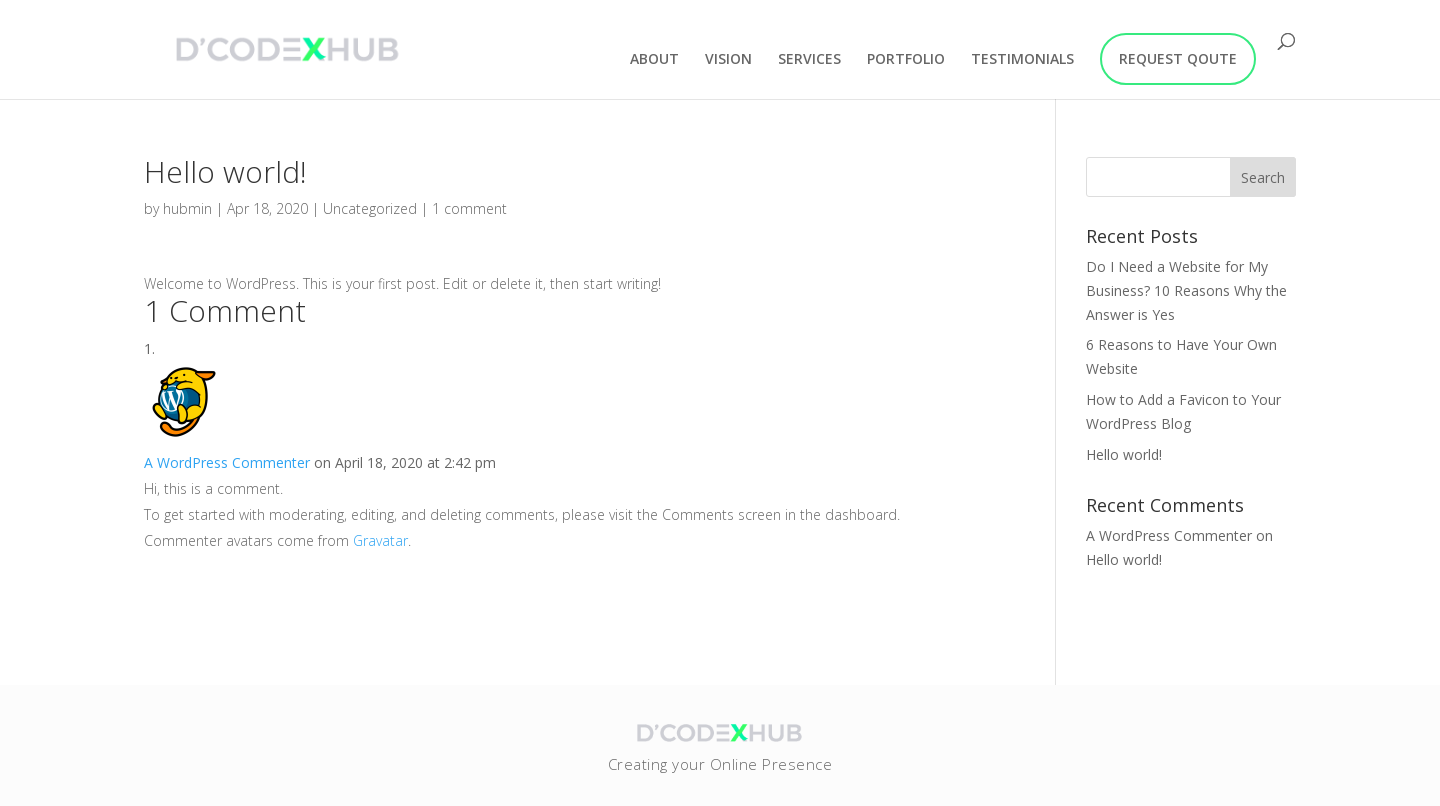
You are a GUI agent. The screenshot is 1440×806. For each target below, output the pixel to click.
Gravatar (380, 540)
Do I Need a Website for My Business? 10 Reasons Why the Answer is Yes (1186, 290)
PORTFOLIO (906, 60)
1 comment (469, 208)
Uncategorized (370, 208)
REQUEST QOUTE (1178, 58)
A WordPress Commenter (227, 462)
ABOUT (654, 60)
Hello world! (1124, 454)
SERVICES (809, 60)
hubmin (187, 208)
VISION (728, 60)
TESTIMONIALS (1022, 60)
